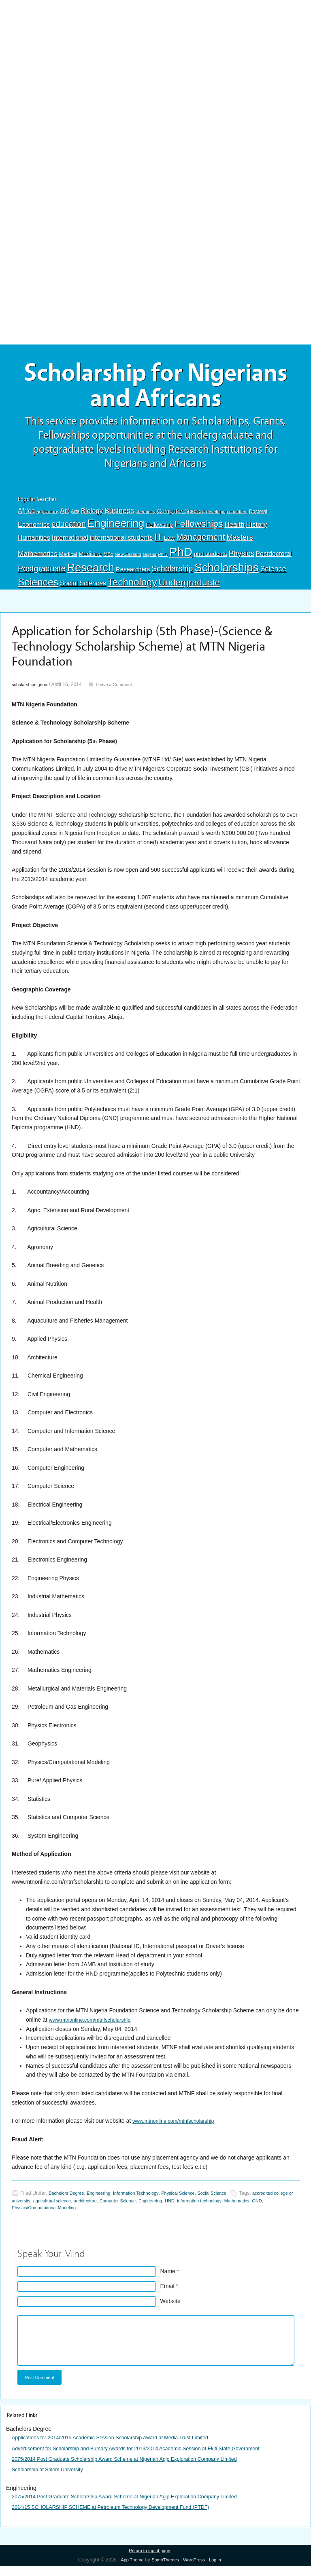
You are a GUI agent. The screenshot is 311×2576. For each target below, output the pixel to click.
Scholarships (226, 573)
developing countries (226, 517)
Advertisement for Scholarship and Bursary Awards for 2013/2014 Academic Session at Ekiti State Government (151, 2457)
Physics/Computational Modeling (92, 2214)
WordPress (196, 2569)
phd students (210, 560)
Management (200, 542)
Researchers (133, 575)
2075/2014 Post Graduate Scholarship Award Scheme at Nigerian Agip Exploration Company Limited (138, 2467)
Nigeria (150, 560)
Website (170, 2308)
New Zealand (128, 560)
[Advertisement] (155, 59)
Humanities (34, 543)
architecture (117, 2207)
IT (158, 543)
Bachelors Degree (68, 2199)
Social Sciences (83, 589)
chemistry (146, 517)
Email (167, 2293)
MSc (108, 560)
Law (169, 544)
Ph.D (163, 560)
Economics (34, 530)
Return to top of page (149, 2560)
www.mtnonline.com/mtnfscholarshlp (95, 2025)
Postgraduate (42, 574)
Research (90, 573)
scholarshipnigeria (32, 691)
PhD (180, 557)
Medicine (90, 560)
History (256, 531)
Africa (26, 517)
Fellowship (159, 531)
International (70, 543)
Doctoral (258, 517)
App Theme (128, 2569)
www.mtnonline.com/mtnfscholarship (178, 2127)
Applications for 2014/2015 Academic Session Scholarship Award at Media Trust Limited (122, 2446)
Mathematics (38, 560)
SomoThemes (164, 2569)
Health (234, 531)
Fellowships (199, 529)
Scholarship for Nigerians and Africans (155, 389)
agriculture (47, 517)
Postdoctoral (274, 559)
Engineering (116, 529)
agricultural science (79, 2207)
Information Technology (145, 2199)
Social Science (231, 2199)
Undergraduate (189, 588)
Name (167, 2278)
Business (119, 517)
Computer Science (180, 517)
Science (273, 575)
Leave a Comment (120, 691)
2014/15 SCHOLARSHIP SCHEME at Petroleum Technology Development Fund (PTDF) (123, 2516)
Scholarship (172, 574)
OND (48, 2214)
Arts (75, 517)
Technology (132, 588)
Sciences (38, 588)
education (68, 530)
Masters (239, 543)
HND (210, 2207)
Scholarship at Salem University (52, 2478)
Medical (68, 560)
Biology (92, 516)
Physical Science (193, 2199)
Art (64, 517)
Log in (219, 2569)
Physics (241, 559)
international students (121, 543)
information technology (243, 2207)
